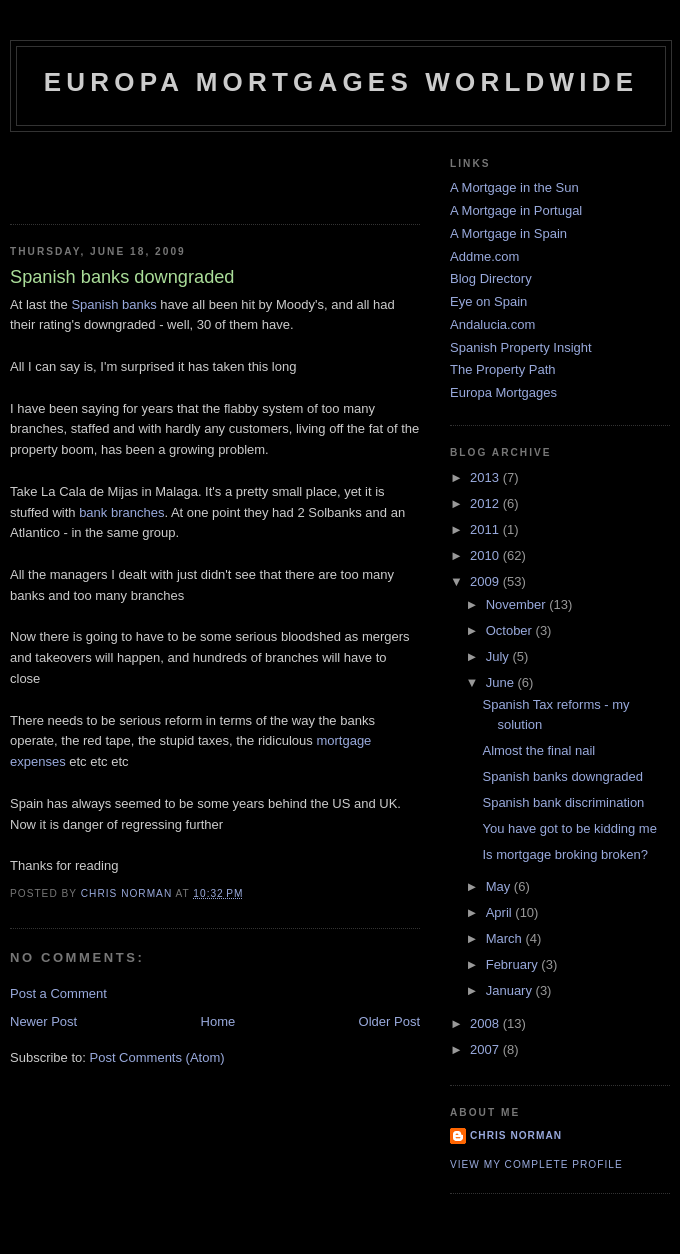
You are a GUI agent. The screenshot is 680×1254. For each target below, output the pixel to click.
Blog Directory (491, 278)
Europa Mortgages (503, 392)
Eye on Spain (488, 301)
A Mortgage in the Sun (514, 187)
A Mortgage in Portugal (516, 210)
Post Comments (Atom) (157, 1057)
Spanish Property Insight (521, 347)
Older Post (389, 1021)
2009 (486, 581)
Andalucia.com (492, 324)
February (514, 964)
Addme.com (484, 256)
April (501, 912)
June (502, 682)
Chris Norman (516, 1135)
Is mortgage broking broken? (564, 854)
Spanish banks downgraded (562, 776)
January (511, 990)
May (500, 886)
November (518, 604)
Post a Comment (58, 993)
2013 (486, 477)
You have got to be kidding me (569, 828)
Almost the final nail (538, 750)
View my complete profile (536, 1164)
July (499, 656)
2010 (486, 555)
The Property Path (503, 369)
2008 (486, 1023)
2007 (486, 1049)
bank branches (121, 512)
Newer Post (43, 1021)
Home (218, 1021)
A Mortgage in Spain (508, 233)
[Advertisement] (127, 172)
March (506, 938)
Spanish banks (113, 304)
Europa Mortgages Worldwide (341, 82)
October (511, 630)
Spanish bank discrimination (563, 802)
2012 (486, 503)
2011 (486, 529)
